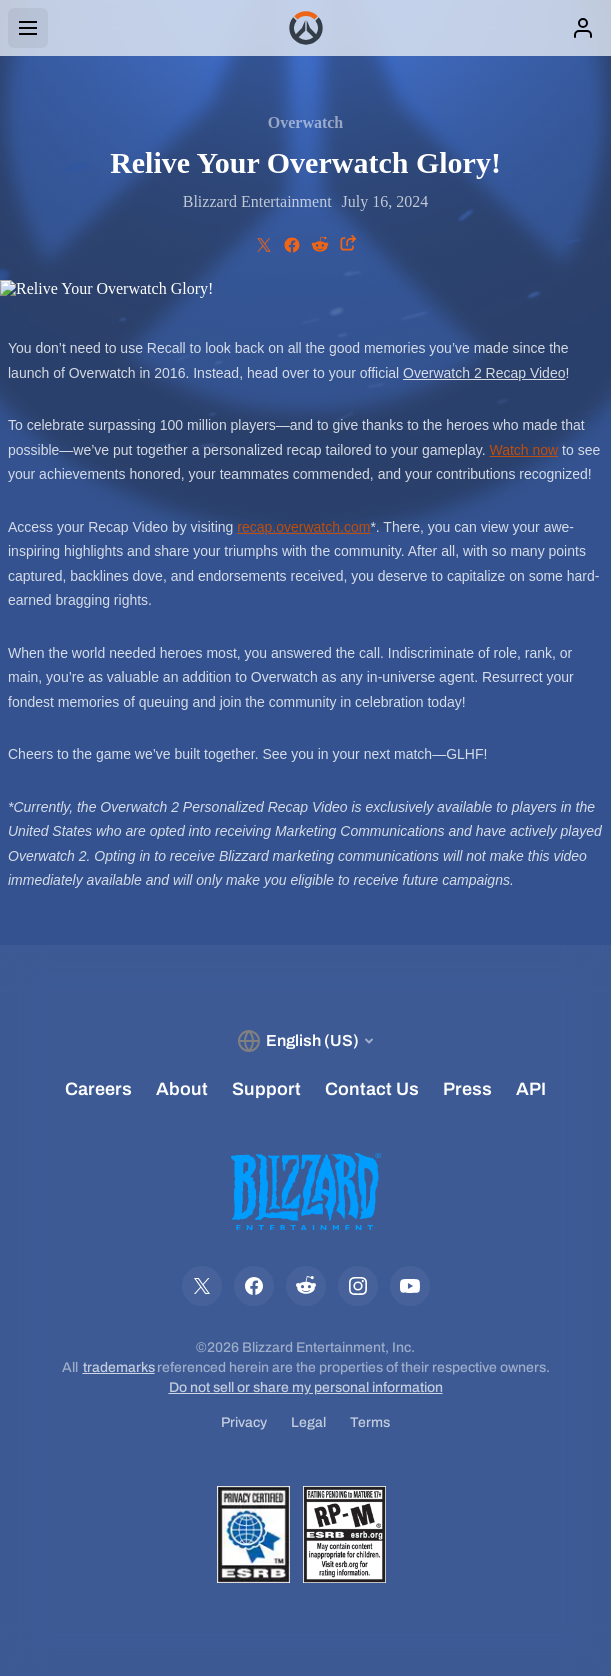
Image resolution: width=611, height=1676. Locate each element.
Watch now (523, 450)
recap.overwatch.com (303, 527)
